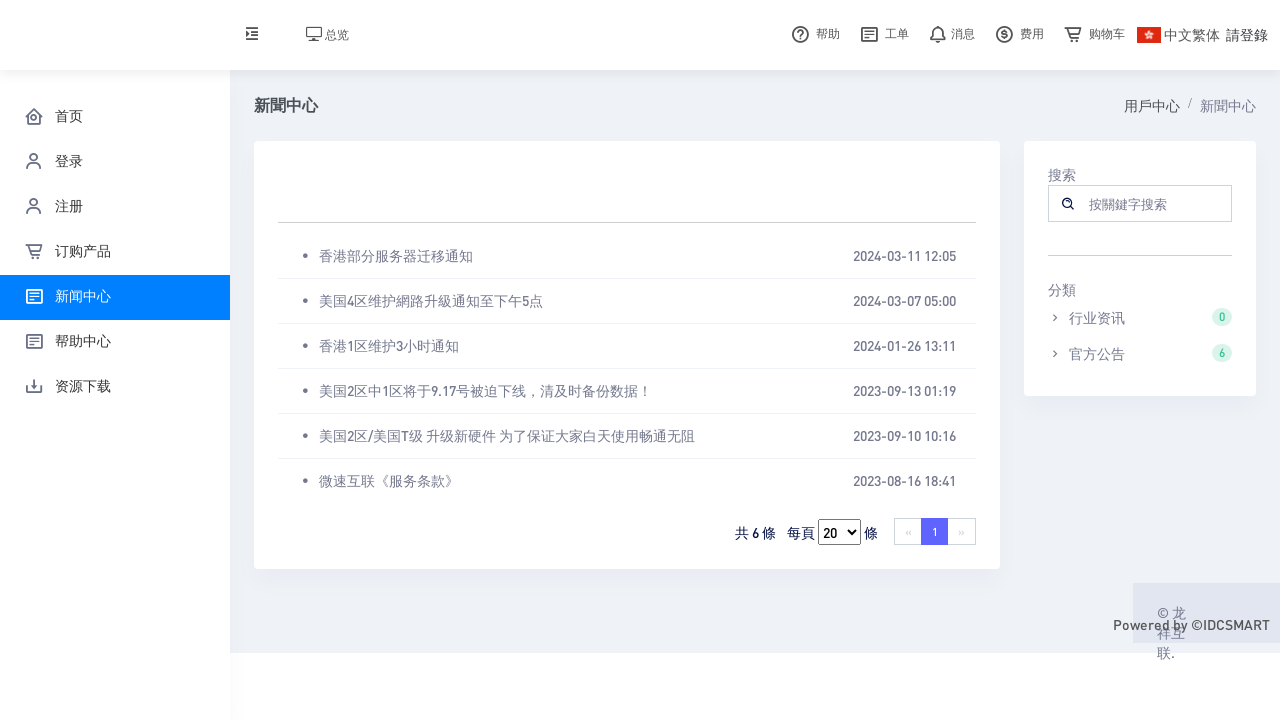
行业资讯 (1140, 317)
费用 (1017, 33)
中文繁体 (1178, 34)
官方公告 (1140, 353)
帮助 (813, 33)
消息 (950, 33)
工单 (882, 33)
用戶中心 (1152, 105)
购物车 (1092, 33)
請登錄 (1247, 34)
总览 (327, 34)
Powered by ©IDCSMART (1191, 624)
